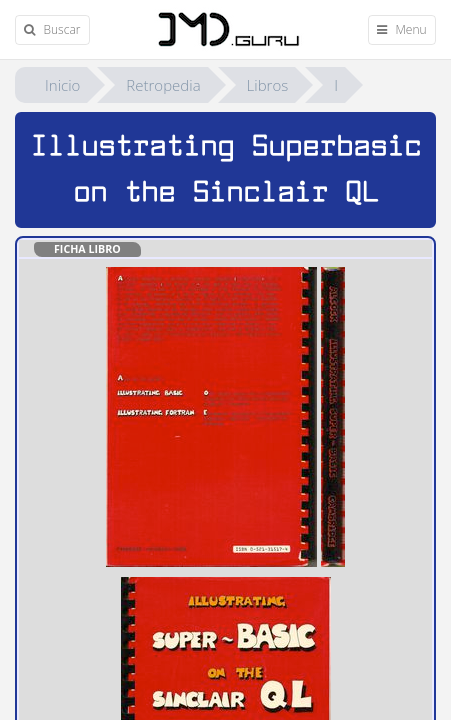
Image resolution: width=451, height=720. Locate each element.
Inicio (62, 85)
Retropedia (163, 85)
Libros (268, 85)
